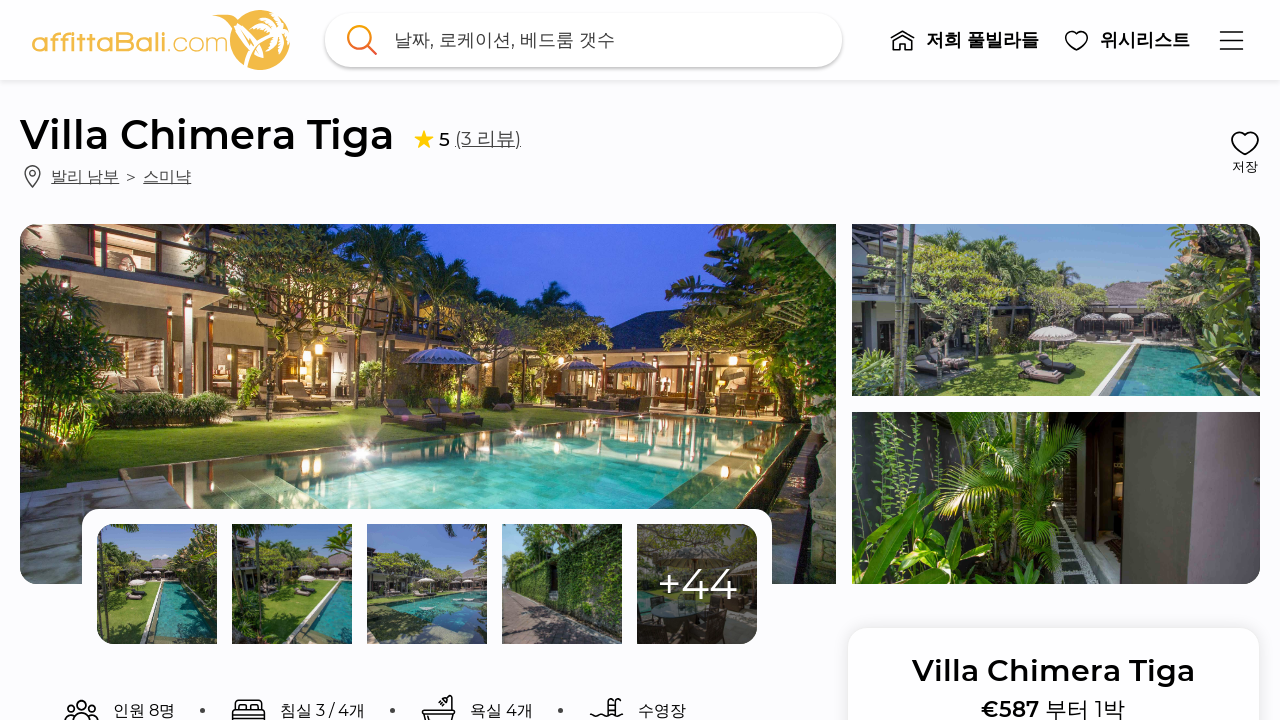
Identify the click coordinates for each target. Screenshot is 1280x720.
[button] (964, 40)
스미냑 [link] (167, 176)
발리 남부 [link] (85, 176)
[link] (161, 40)
